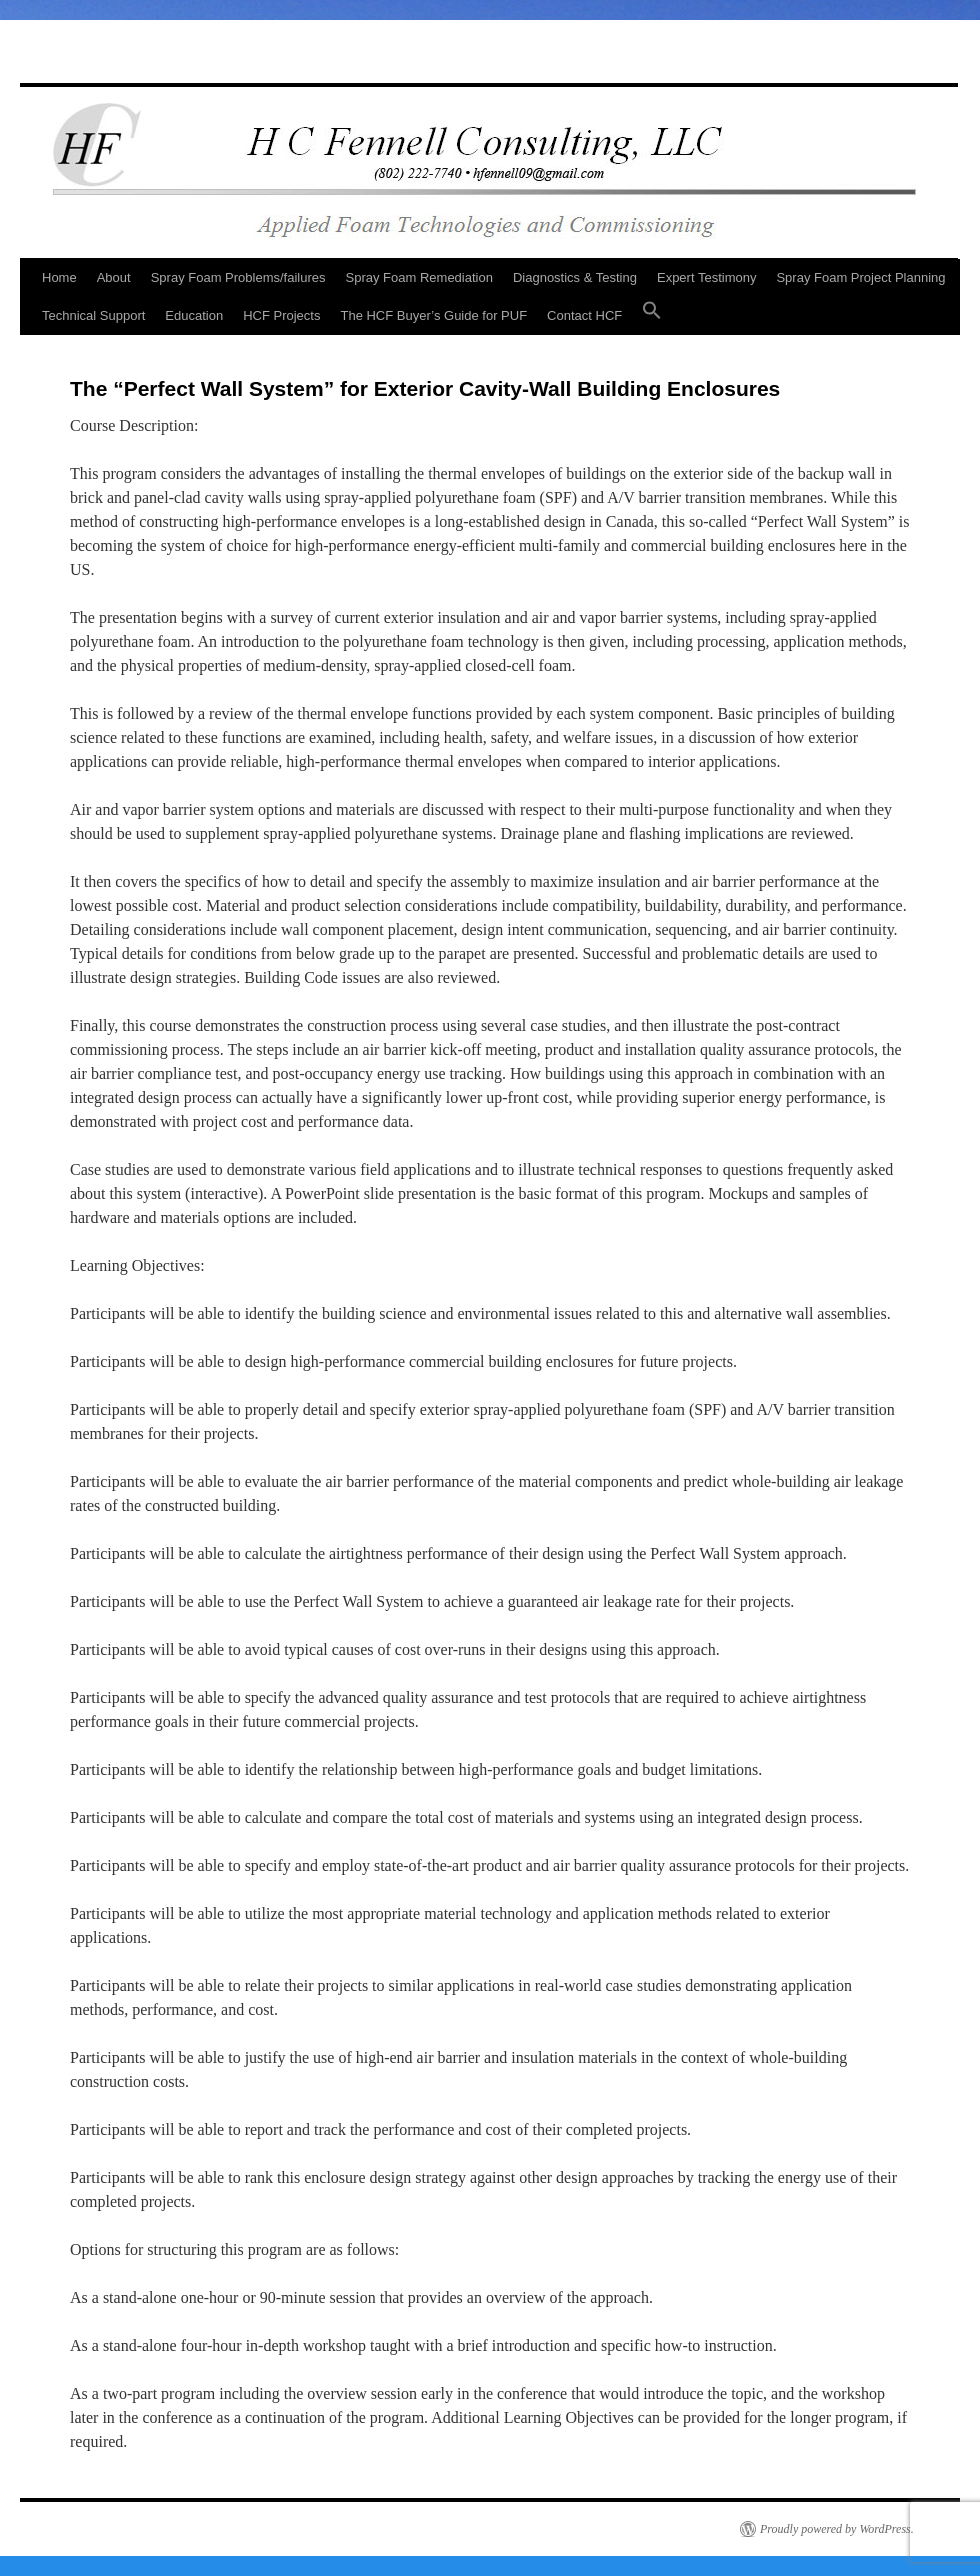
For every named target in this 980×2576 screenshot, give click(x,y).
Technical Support (93, 315)
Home (59, 277)
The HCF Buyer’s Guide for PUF (433, 315)
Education (194, 315)
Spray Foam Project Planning (860, 277)
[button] (652, 316)
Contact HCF (584, 315)
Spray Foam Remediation (419, 277)
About (114, 277)
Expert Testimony (706, 277)
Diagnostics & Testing (575, 277)
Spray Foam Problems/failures (238, 277)
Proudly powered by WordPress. (837, 2529)
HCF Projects (281, 315)
